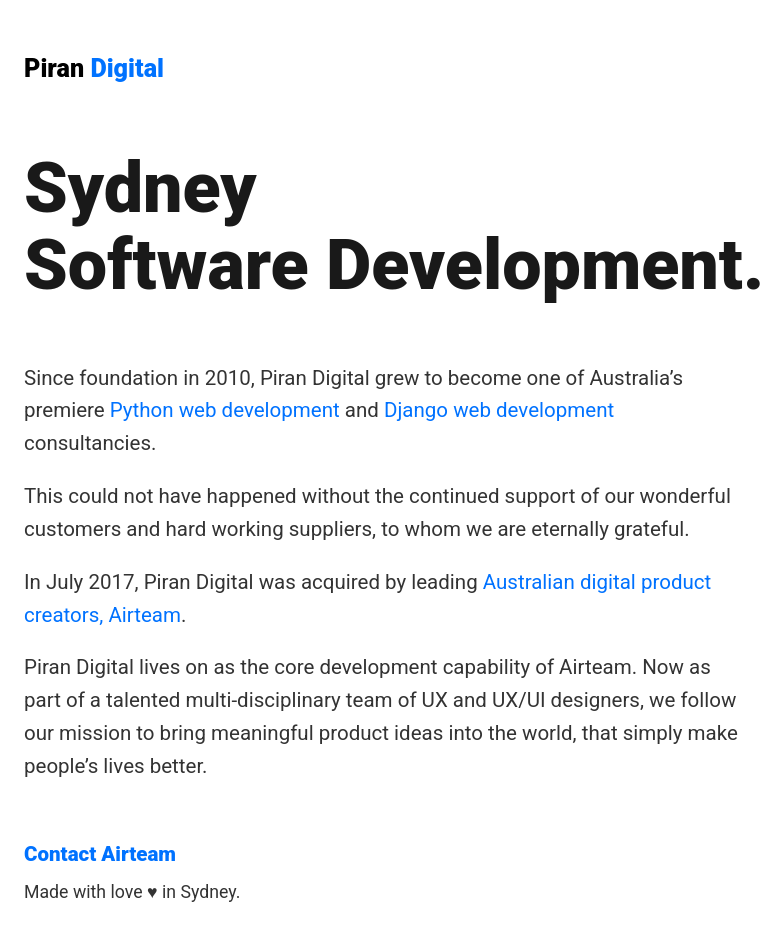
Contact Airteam (100, 854)
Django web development (499, 410)
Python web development (225, 410)
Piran (94, 68)
